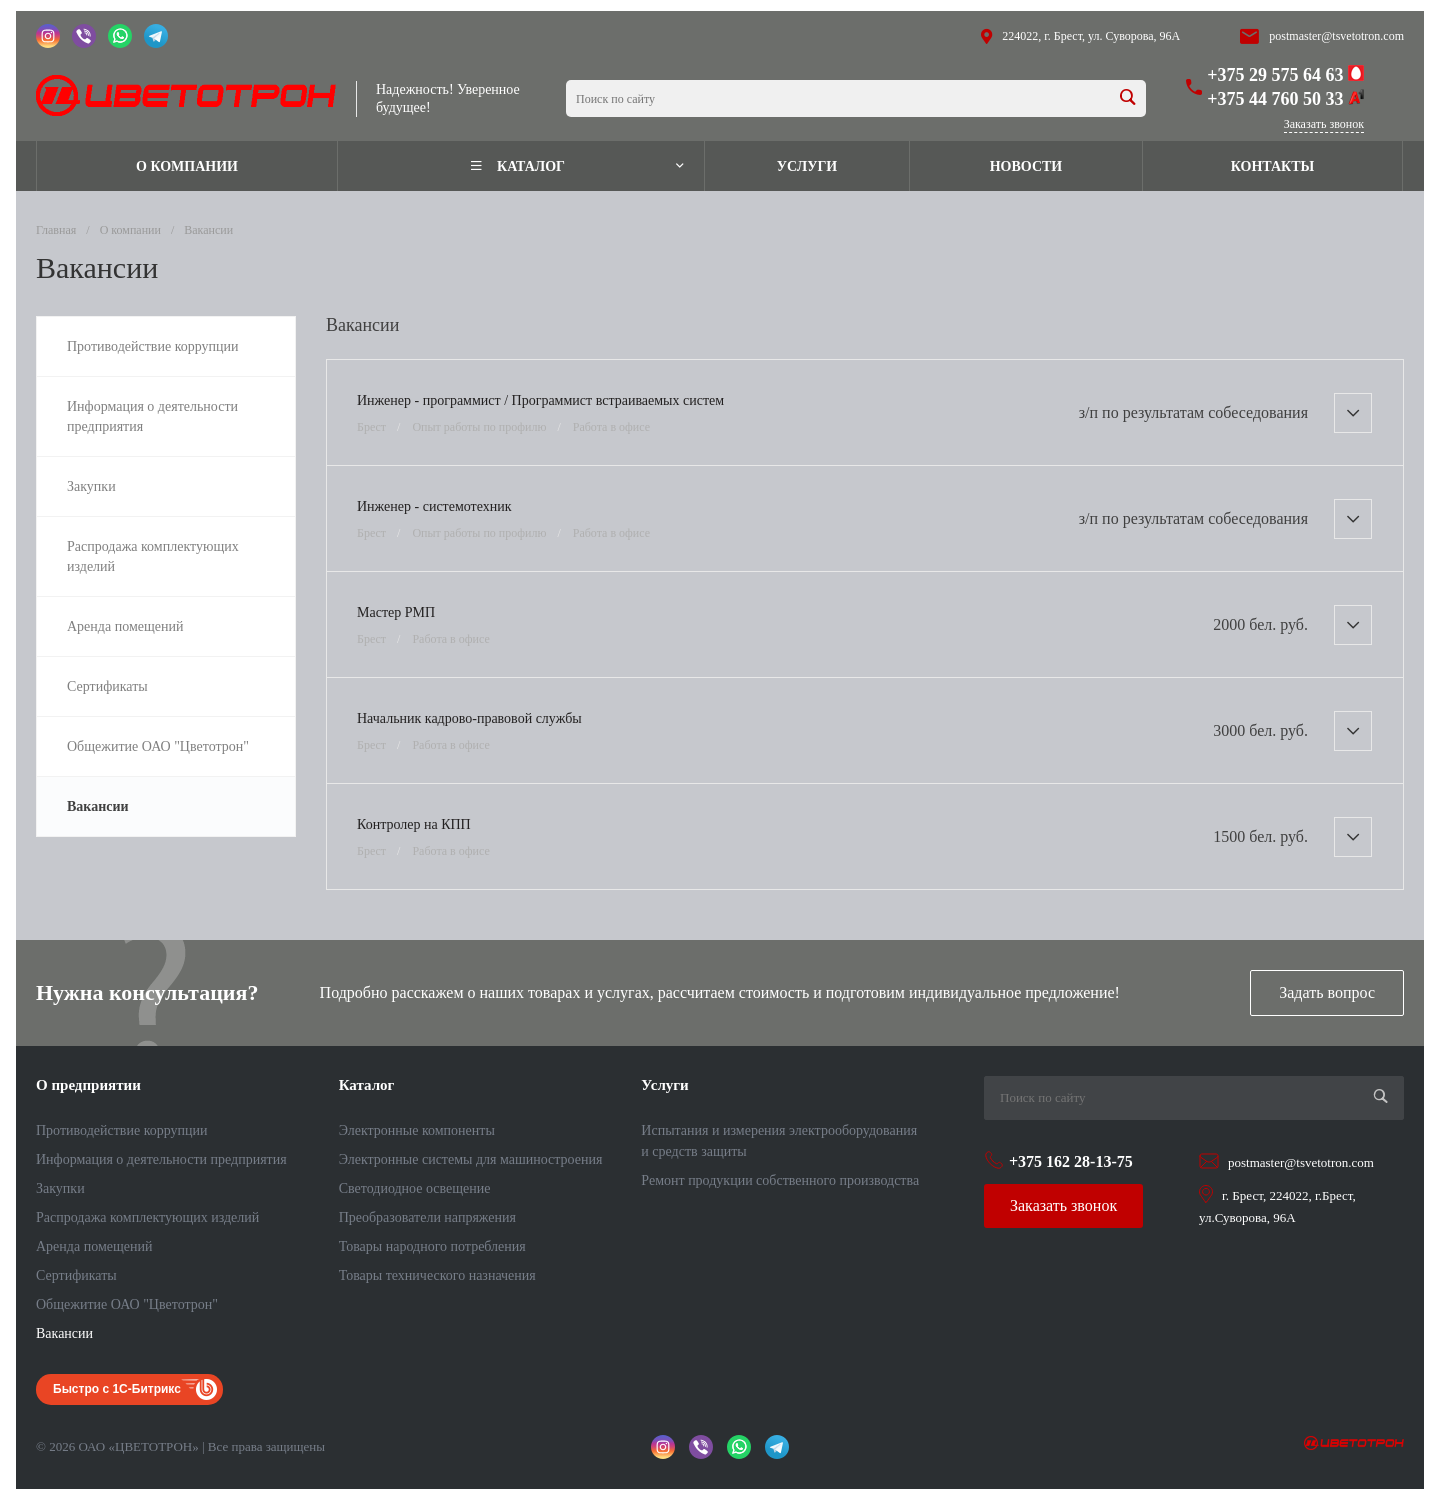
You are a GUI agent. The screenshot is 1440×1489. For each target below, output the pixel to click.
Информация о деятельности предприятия (161, 1159)
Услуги (664, 1085)
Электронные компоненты (417, 1130)
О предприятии (88, 1085)
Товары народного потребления (432, 1246)
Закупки (60, 1188)
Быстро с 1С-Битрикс (117, 1389)
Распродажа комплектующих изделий (147, 1217)
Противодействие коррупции (122, 1130)
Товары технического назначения (437, 1275)
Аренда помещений (94, 1246)
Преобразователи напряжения (427, 1217)
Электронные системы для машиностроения (471, 1159)
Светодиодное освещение (415, 1188)
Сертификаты (76, 1275)
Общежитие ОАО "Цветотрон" (127, 1304)
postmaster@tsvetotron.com (1336, 36)
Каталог (367, 1085)
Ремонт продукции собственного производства (780, 1180)
